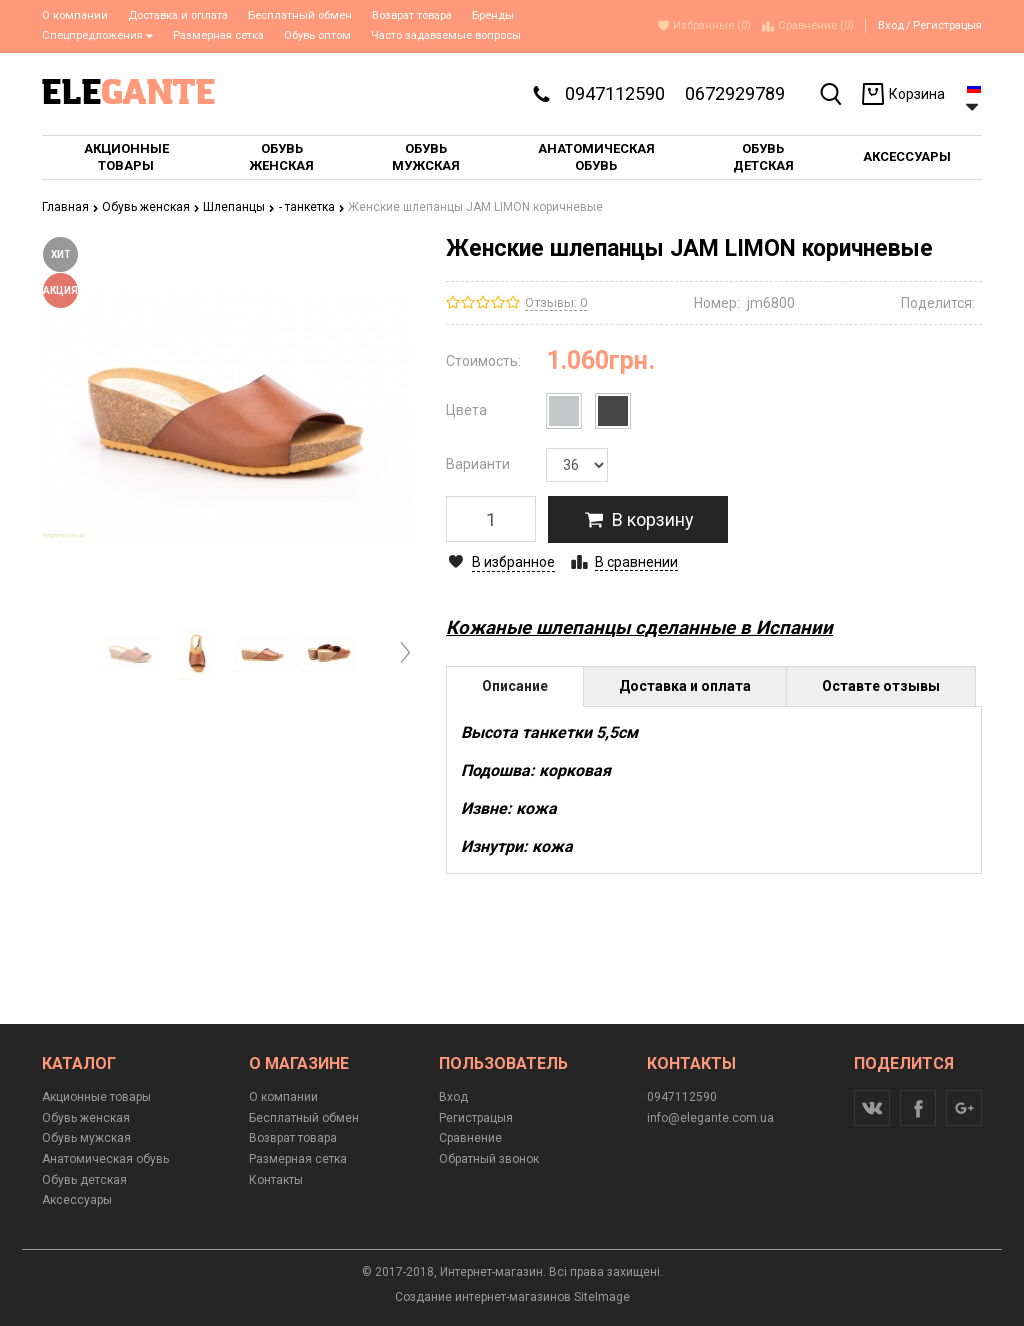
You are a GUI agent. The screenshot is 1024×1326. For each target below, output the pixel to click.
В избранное (513, 562)
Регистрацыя (947, 25)
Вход (891, 25)
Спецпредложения (97, 35)
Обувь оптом (317, 35)
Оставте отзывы (881, 686)
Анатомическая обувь (105, 1159)
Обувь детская (84, 1180)
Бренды (493, 15)
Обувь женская (151, 207)
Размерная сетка (218, 35)
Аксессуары (77, 1200)
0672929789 (735, 93)
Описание (515, 686)
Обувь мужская (86, 1138)
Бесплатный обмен (300, 15)
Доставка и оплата (178, 15)
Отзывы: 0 (556, 302)
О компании (75, 15)
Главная (70, 207)
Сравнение (470, 1138)
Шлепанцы (239, 207)
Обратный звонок (489, 1159)
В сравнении (636, 562)
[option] (131, 653)
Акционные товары (96, 1097)
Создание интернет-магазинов (483, 1297)
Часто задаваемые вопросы (446, 35)
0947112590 (615, 93)
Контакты (276, 1180)
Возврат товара (412, 15)
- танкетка (312, 207)
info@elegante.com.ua (710, 1118)
